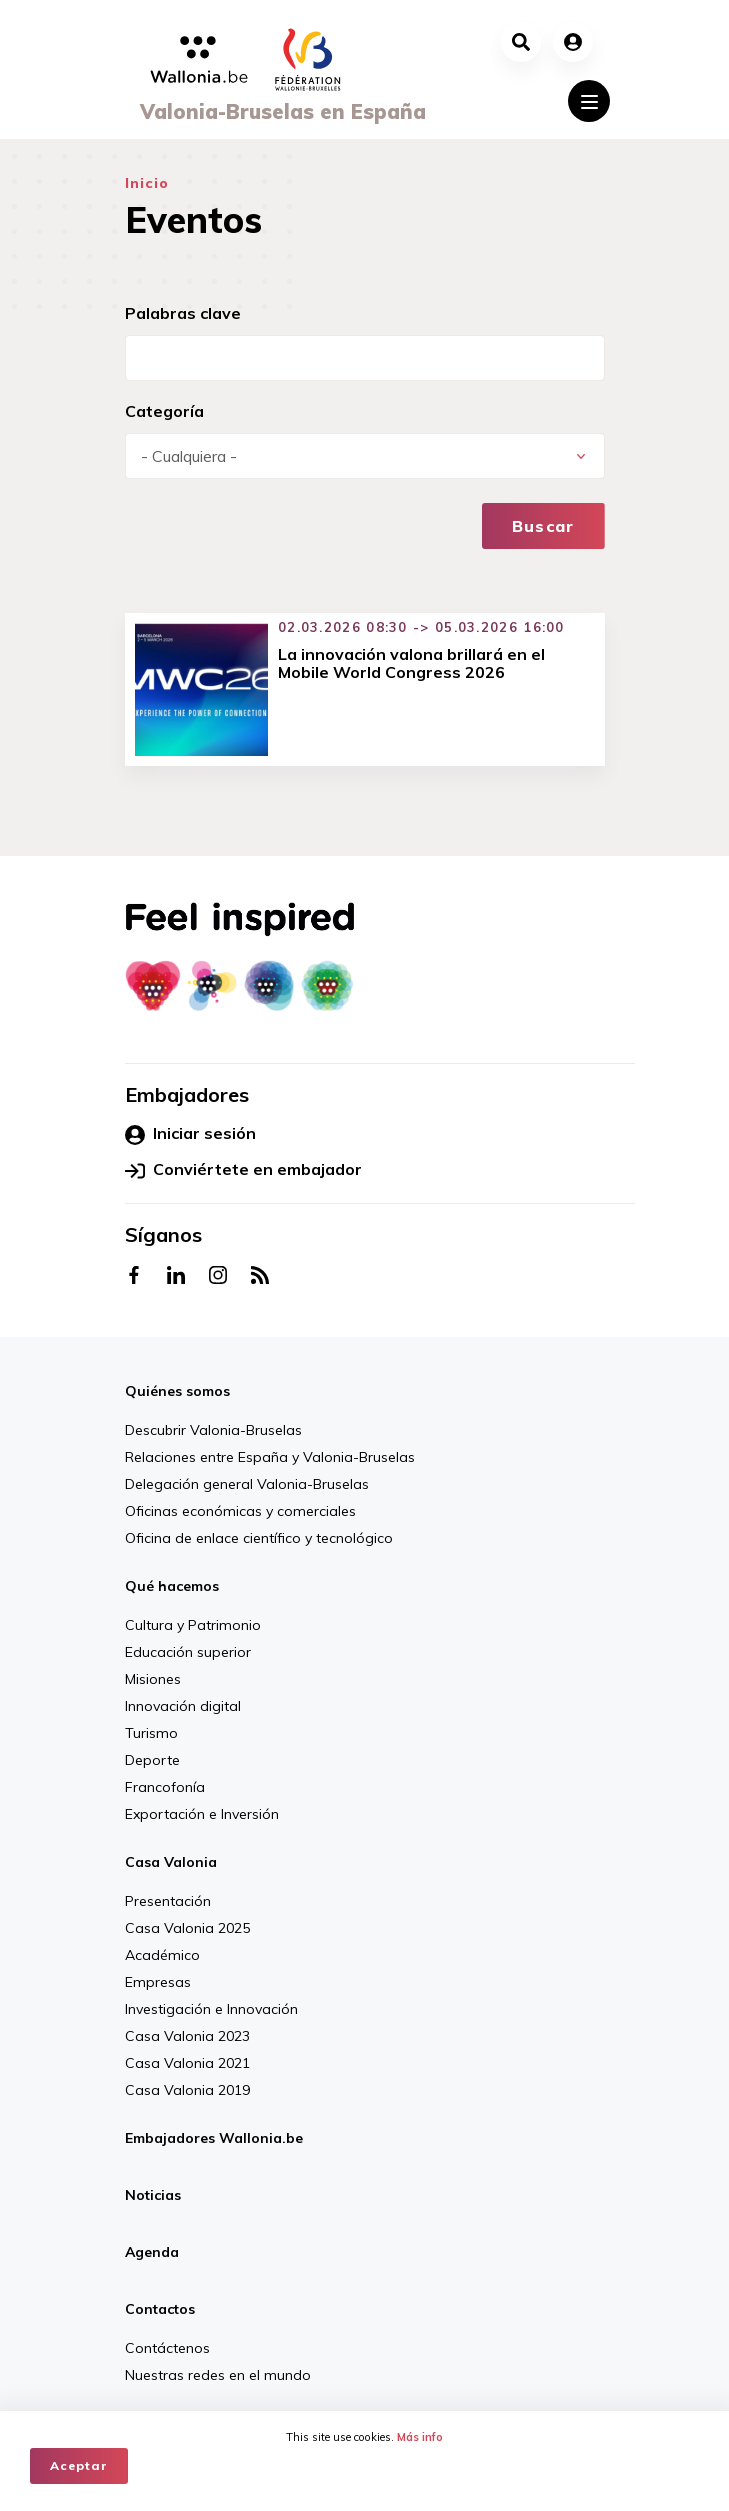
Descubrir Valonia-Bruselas (213, 1430)
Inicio (147, 183)
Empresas (158, 1982)
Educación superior (188, 1652)
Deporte (152, 1760)
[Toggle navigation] (589, 101)
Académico (162, 1955)
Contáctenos (167, 2348)
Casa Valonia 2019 (187, 2090)
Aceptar (79, 2465)
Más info (420, 2437)
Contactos (160, 2309)
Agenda (152, 2252)
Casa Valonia (171, 1862)
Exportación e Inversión (202, 1814)
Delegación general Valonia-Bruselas (247, 1484)
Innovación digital (183, 1706)
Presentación (168, 1901)
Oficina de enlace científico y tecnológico (259, 1538)
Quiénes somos (177, 1391)
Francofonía (165, 1787)
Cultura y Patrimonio (193, 1625)
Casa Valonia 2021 (187, 2063)
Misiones (153, 1679)
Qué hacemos (172, 1586)
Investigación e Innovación (211, 2009)
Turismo (151, 1733)
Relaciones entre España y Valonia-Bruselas (270, 1457)
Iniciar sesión (190, 1134)
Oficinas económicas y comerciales (240, 1511)
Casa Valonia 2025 (187, 1928)
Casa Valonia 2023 (187, 2036)
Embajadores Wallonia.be (214, 2138)
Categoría (164, 411)
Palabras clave (183, 313)
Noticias (153, 2195)
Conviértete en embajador (243, 1170)
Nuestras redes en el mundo (218, 2375)
